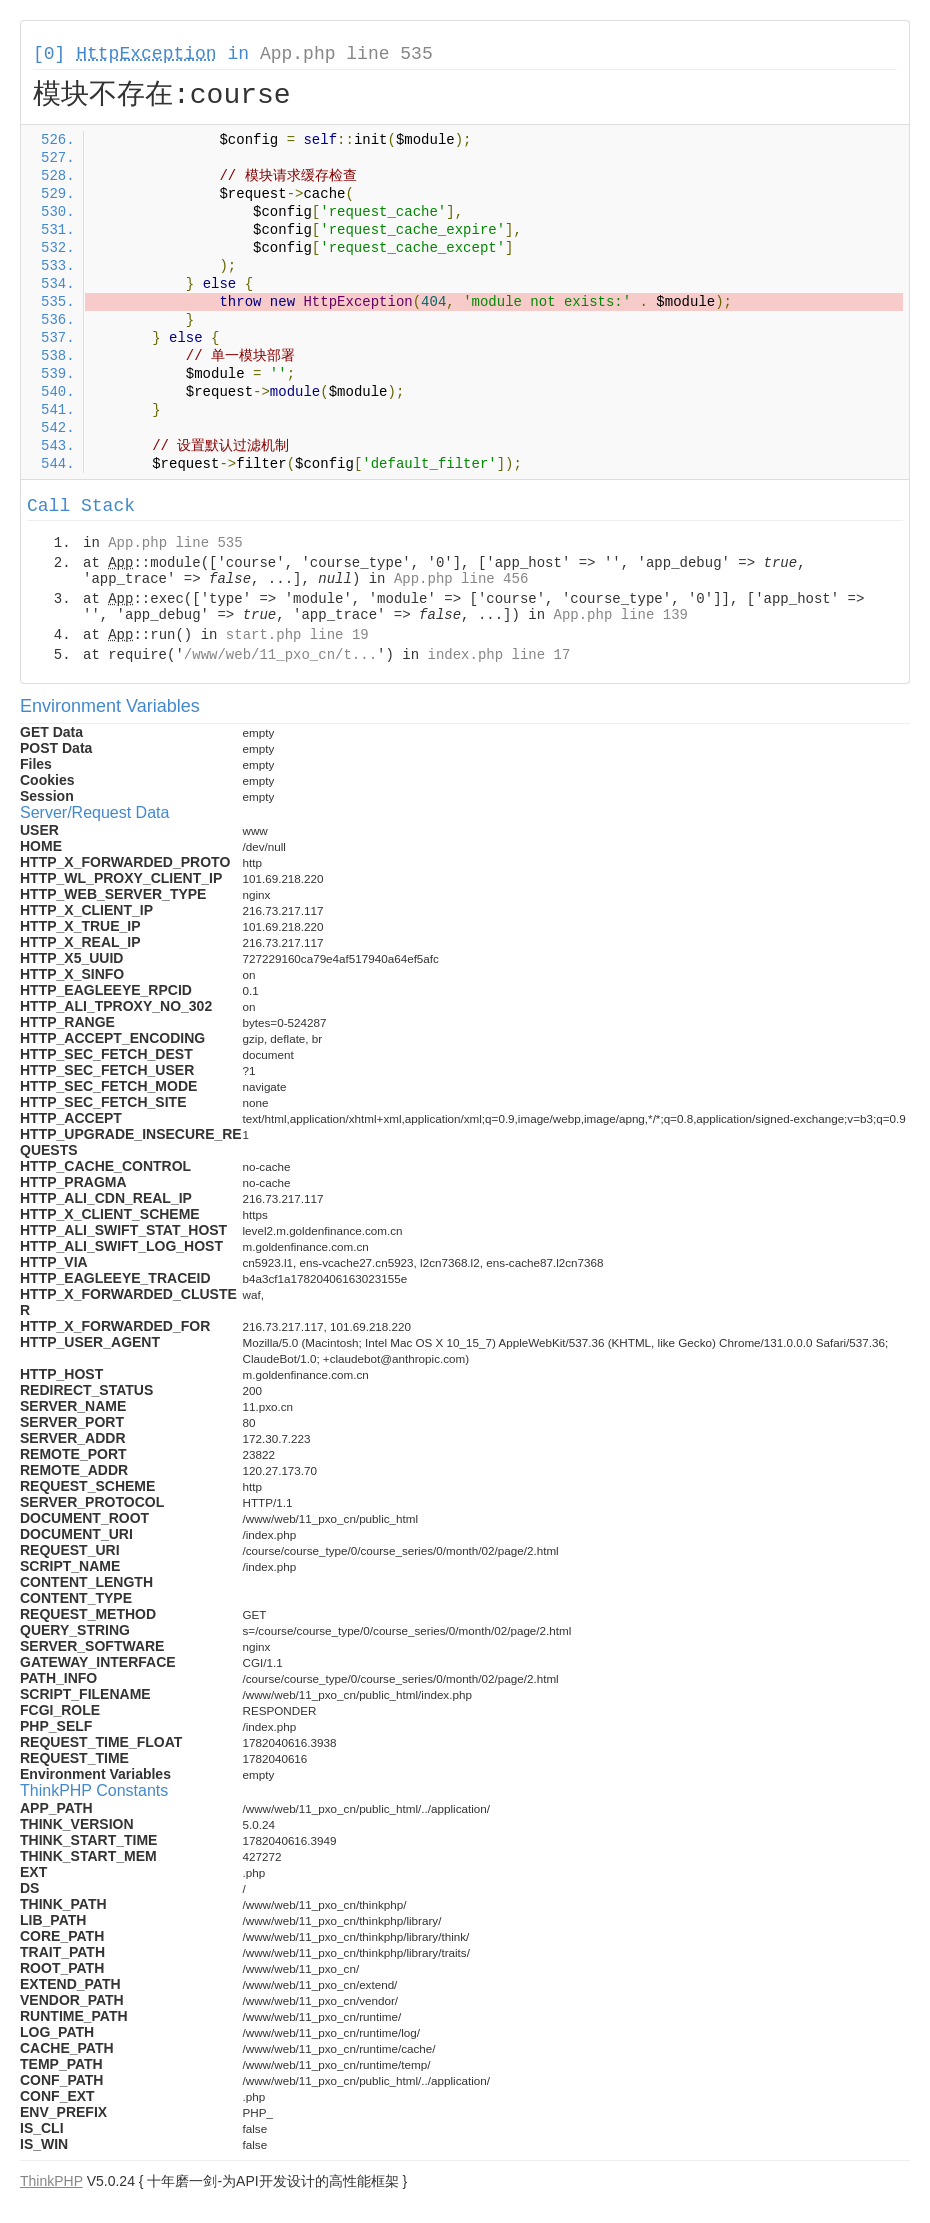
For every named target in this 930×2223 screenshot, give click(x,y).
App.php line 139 (621, 615)
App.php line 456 (461, 579)
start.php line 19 (297, 635)
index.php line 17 (498, 655)
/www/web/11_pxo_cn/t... (280, 655)
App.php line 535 (346, 54)
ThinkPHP (51, 2181)
